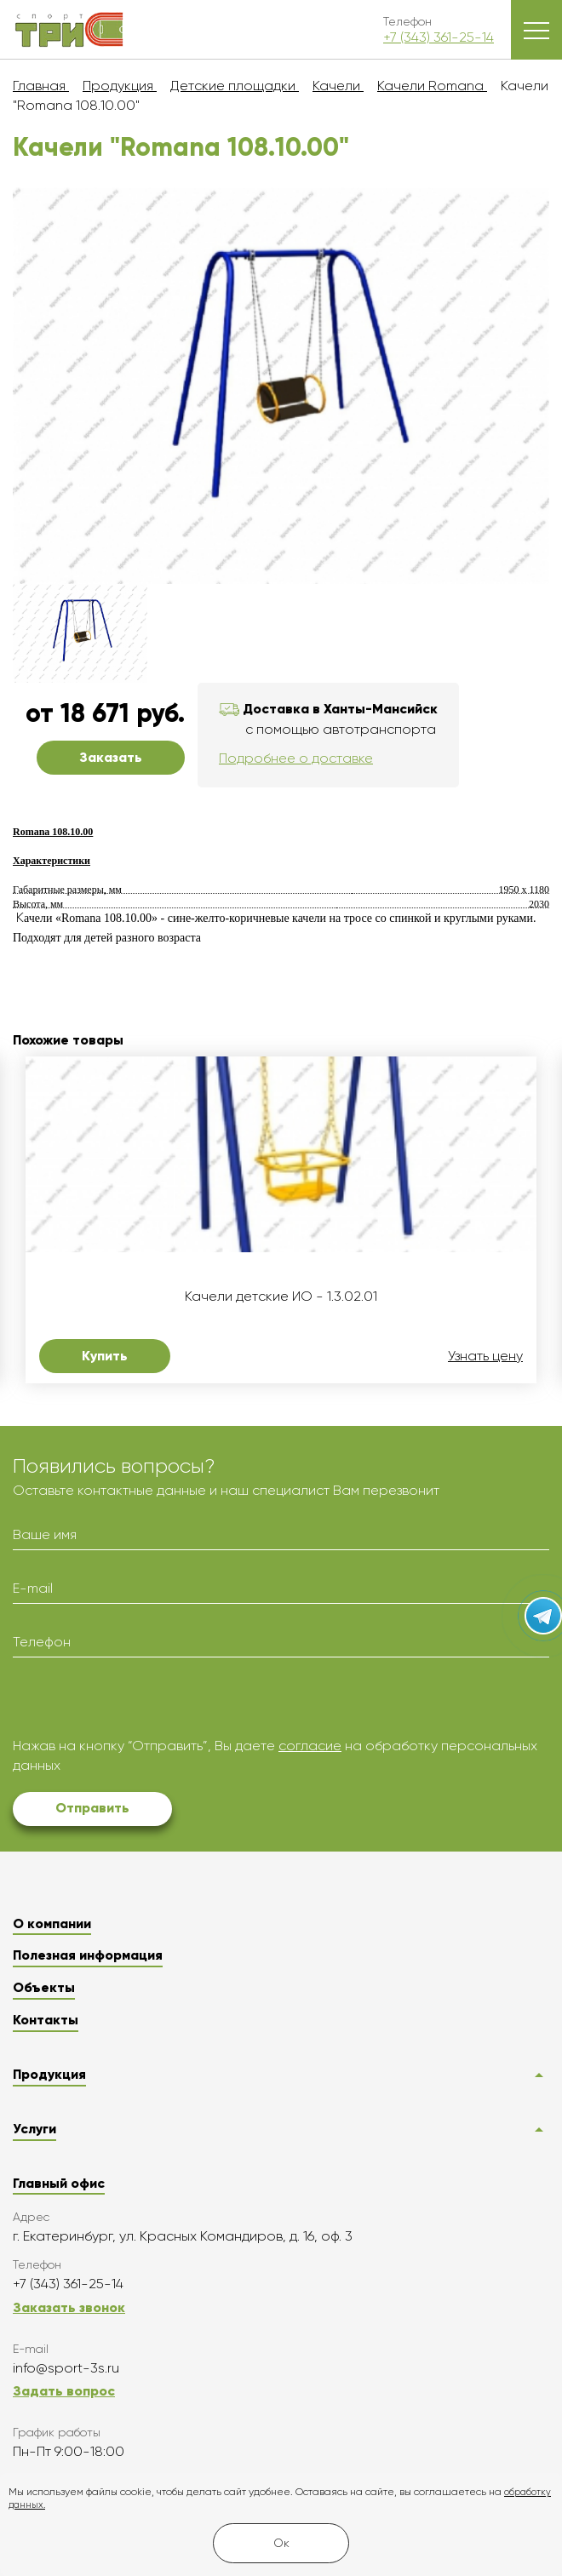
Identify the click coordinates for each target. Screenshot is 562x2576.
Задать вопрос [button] (64, 2391)
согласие (309, 1745)
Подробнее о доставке (296, 758)
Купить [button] (105, 1356)
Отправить (92, 1808)
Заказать (110, 757)
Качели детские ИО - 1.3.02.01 (281, 1296)
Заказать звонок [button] (69, 2307)
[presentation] (142, 1703)
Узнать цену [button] (485, 1356)
